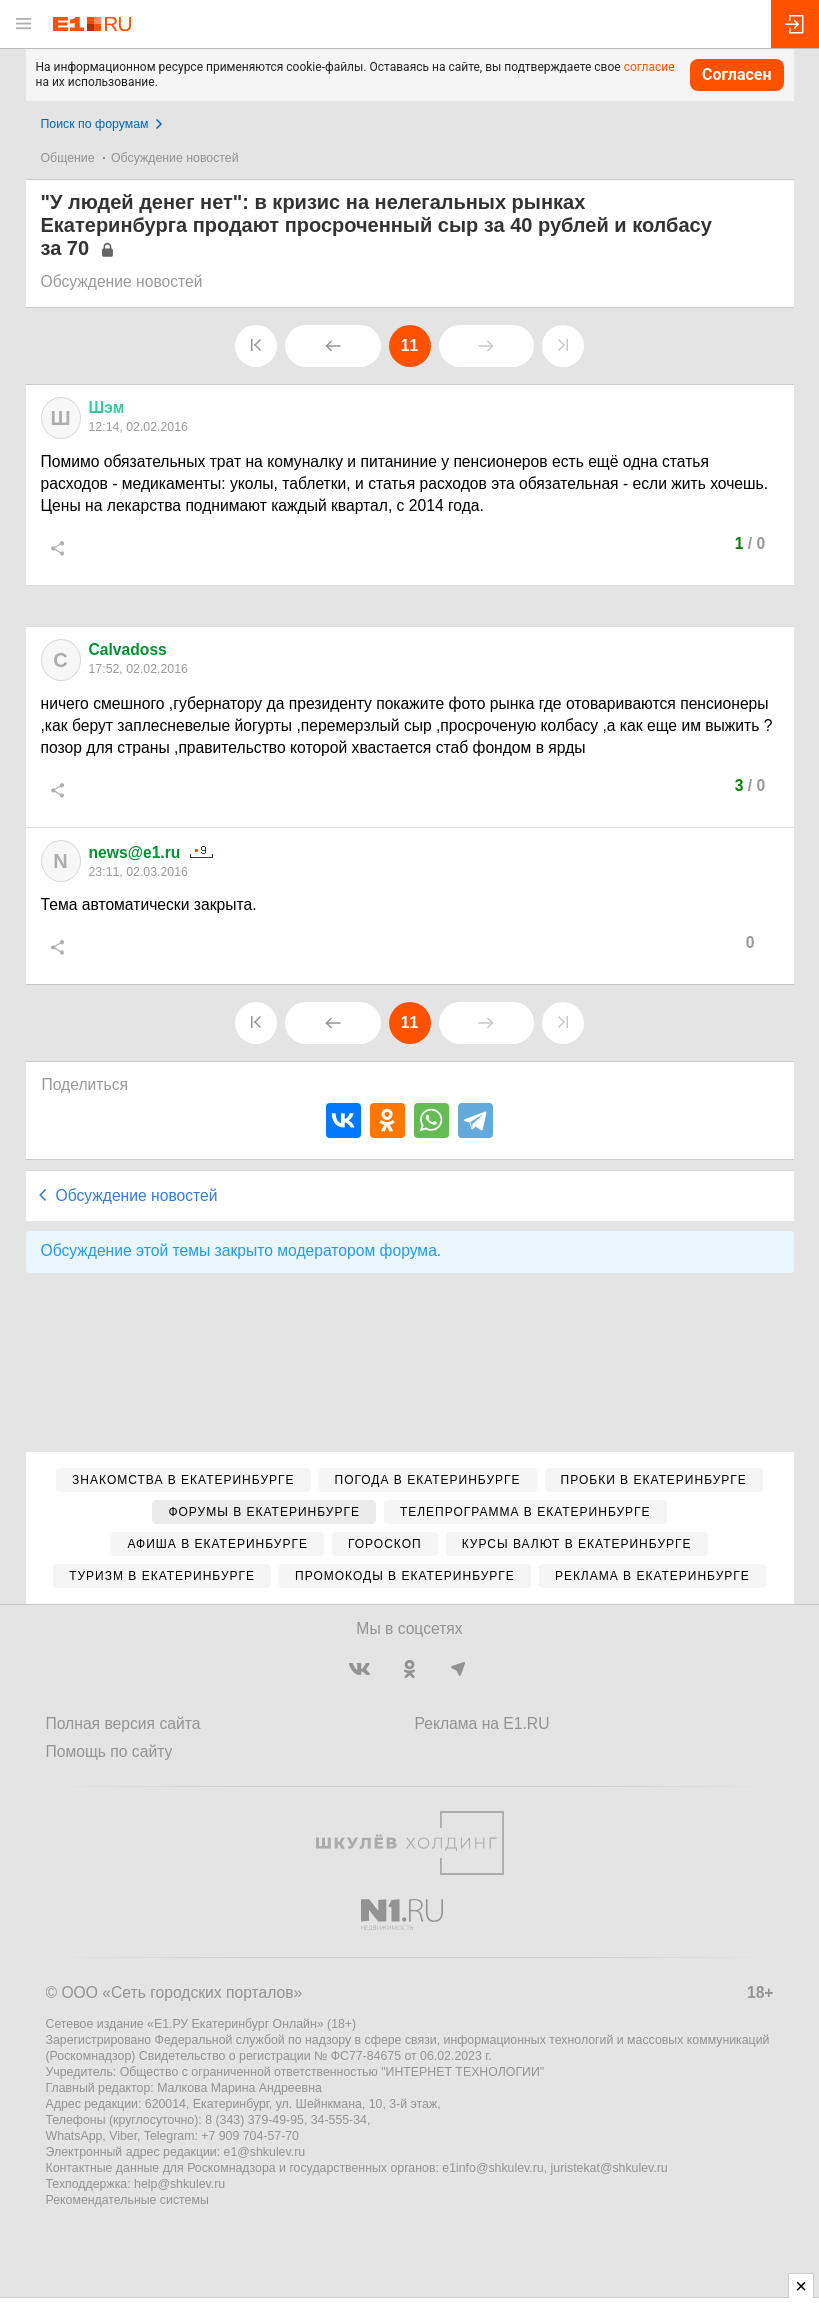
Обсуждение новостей (175, 158)
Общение (68, 158)
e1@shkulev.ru (265, 2152)
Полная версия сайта (123, 1723)
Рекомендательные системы (127, 2200)
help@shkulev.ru (179, 2184)
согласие (649, 67)
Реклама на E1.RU (482, 1723)
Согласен (737, 74)
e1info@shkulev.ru (492, 2168)
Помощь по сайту (109, 1751)
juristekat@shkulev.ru (609, 2168)
